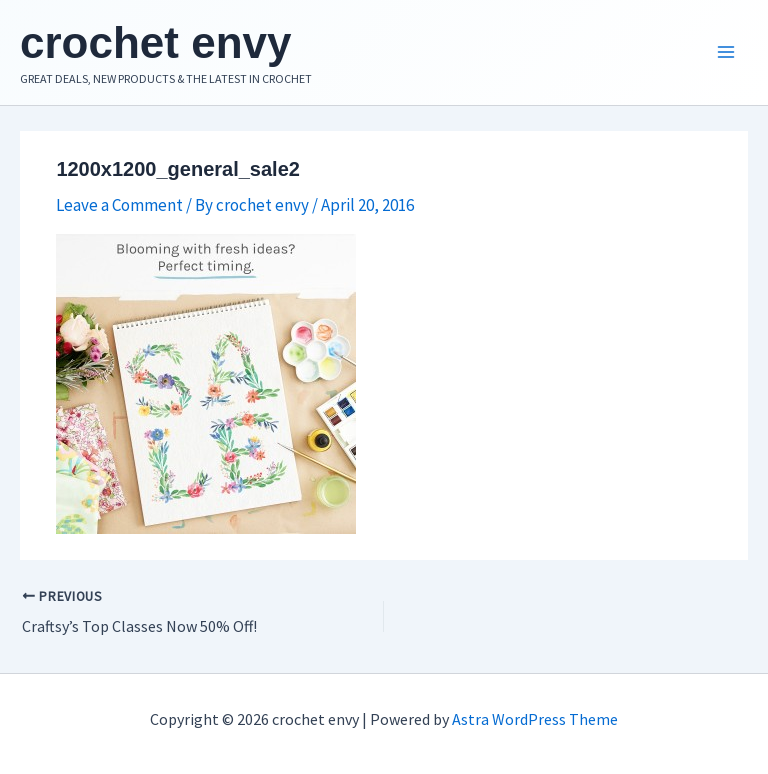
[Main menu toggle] (726, 53)
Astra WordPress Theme (535, 719)
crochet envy (155, 42)
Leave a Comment (119, 205)
